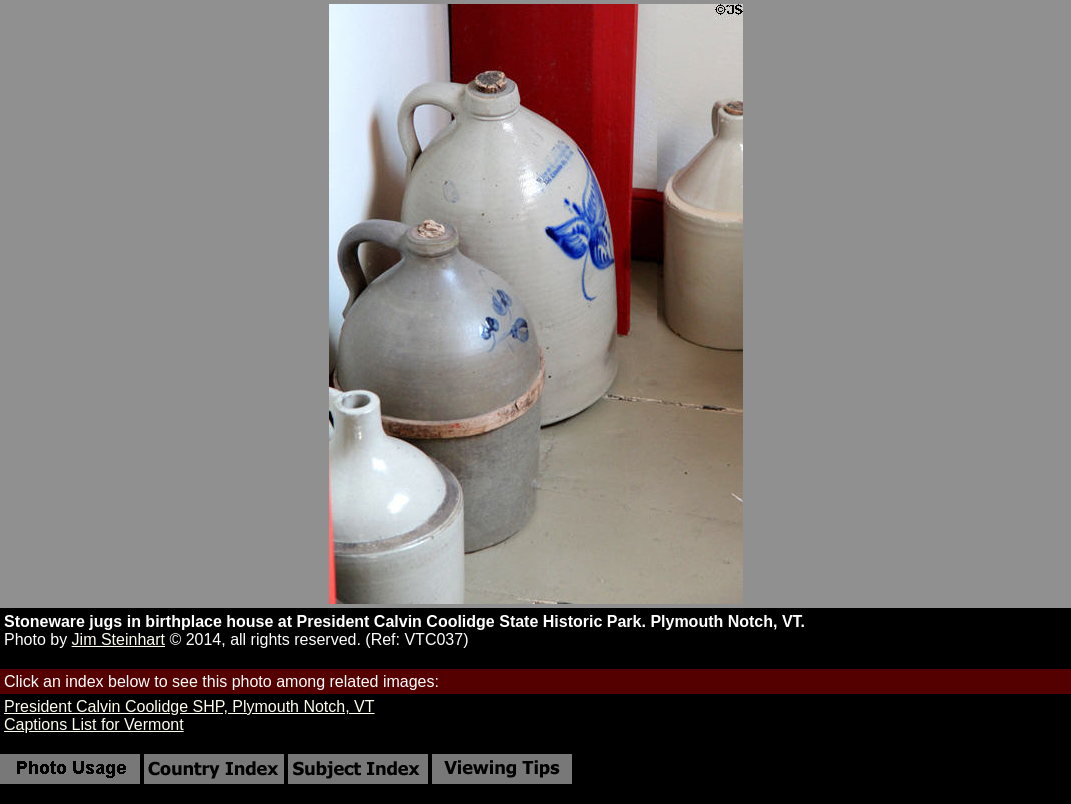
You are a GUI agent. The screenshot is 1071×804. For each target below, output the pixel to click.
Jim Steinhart (118, 639)
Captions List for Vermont (94, 724)
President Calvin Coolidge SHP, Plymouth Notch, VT (189, 706)
